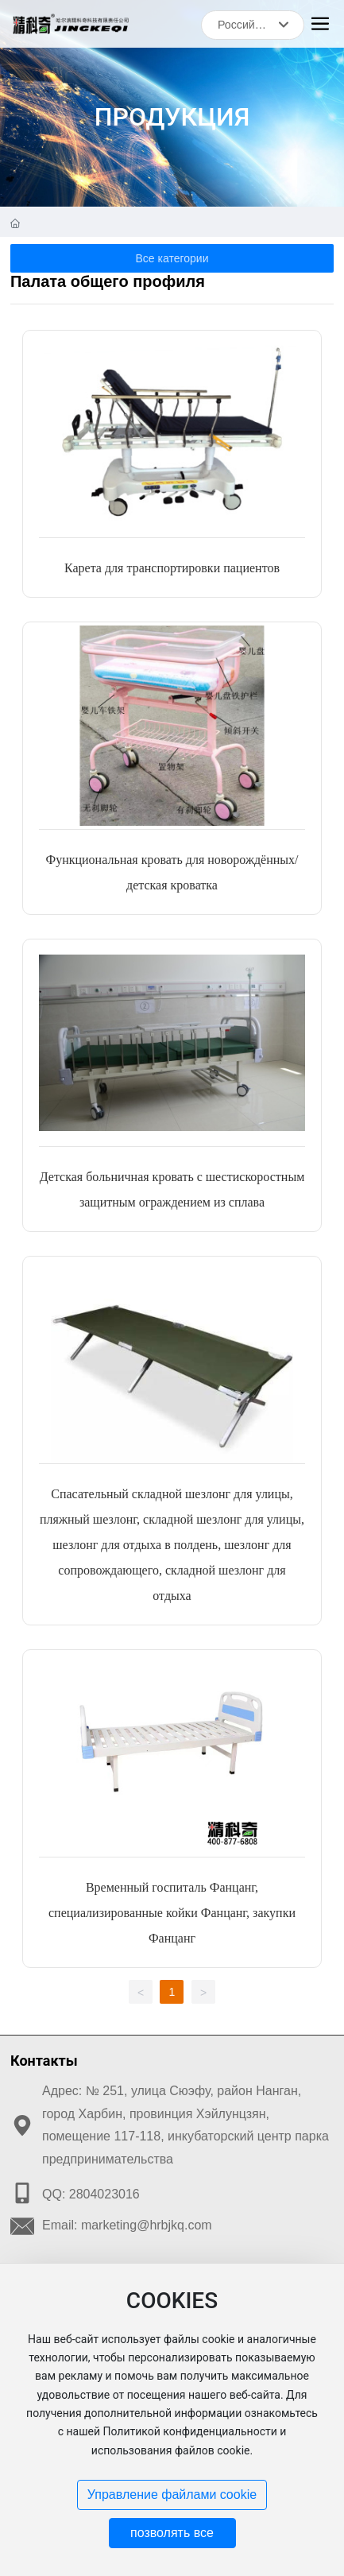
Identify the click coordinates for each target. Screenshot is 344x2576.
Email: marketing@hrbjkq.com (127, 2225)
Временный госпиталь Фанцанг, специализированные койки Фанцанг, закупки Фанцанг (172, 1913)
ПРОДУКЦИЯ (172, 117)
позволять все (172, 2532)
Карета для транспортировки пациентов (172, 568)
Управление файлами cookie (172, 2494)
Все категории (172, 258)
